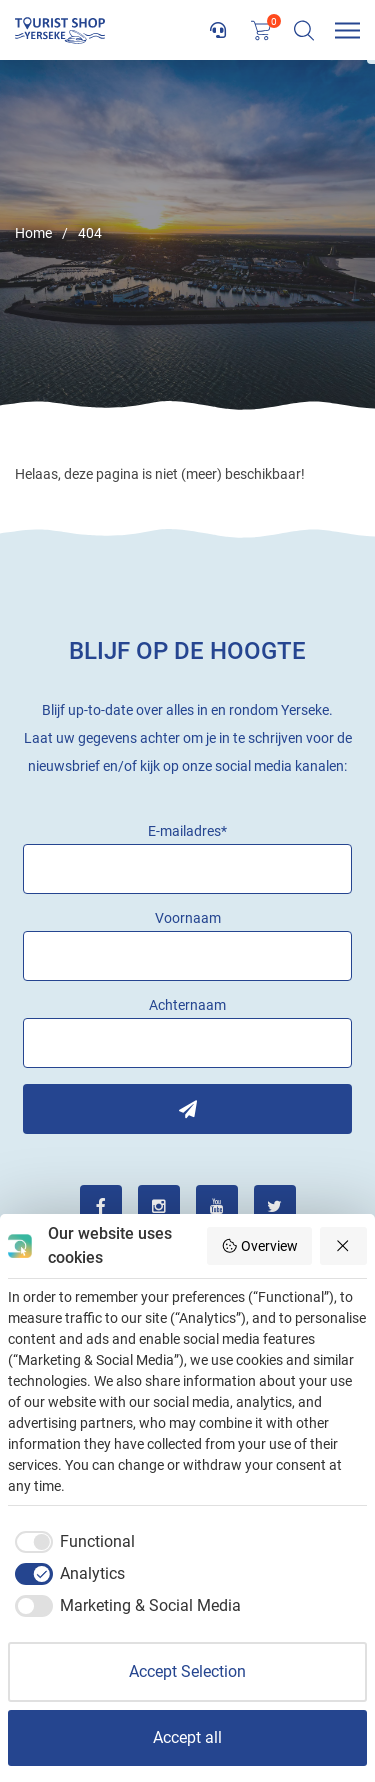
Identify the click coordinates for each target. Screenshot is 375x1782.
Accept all (187, 1737)
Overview (259, 1246)
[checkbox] (71, 1542)
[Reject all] (344, 1246)
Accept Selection (187, 1671)
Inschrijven (187, 1109)
